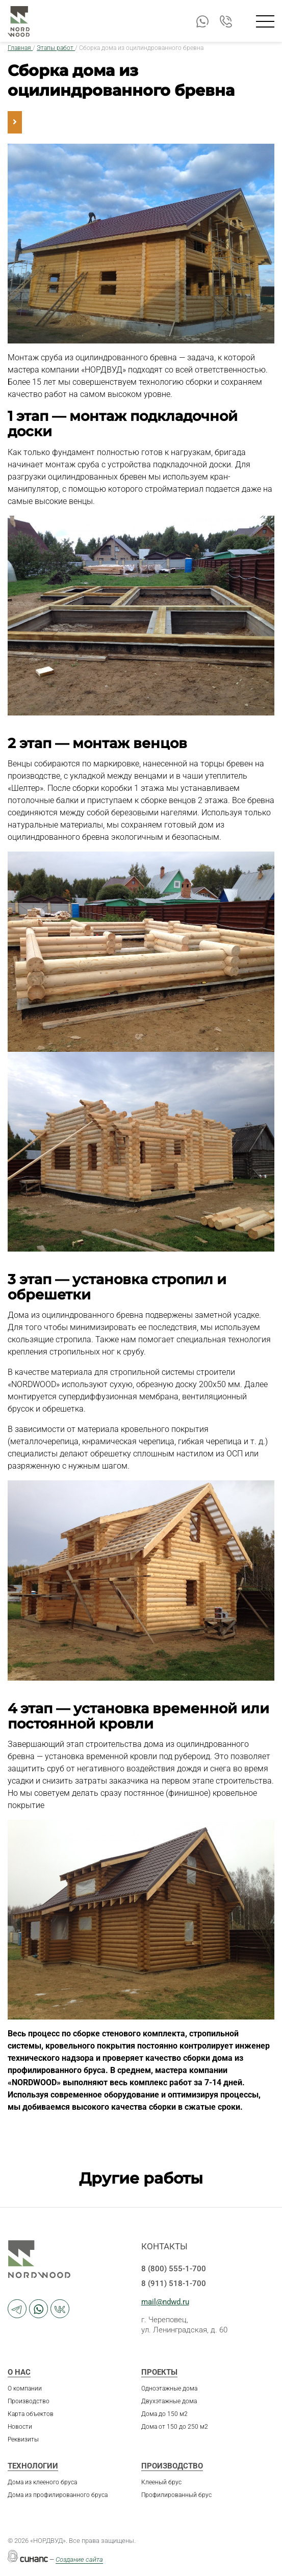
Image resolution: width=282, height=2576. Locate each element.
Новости (20, 2426)
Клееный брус (161, 2482)
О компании (25, 2388)
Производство (28, 2401)
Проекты (159, 2372)
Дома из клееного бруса (42, 2482)
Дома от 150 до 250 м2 (174, 2426)
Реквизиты (23, 2439)
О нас (19, 2372)
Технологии (33, 2466)
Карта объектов (31, 2414)
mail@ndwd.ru (165, 2301)
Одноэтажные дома (169, 2388)
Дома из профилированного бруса (58, 2495)
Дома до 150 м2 (164, 2414)
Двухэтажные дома (169, 2401)
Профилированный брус (176, 2495)
